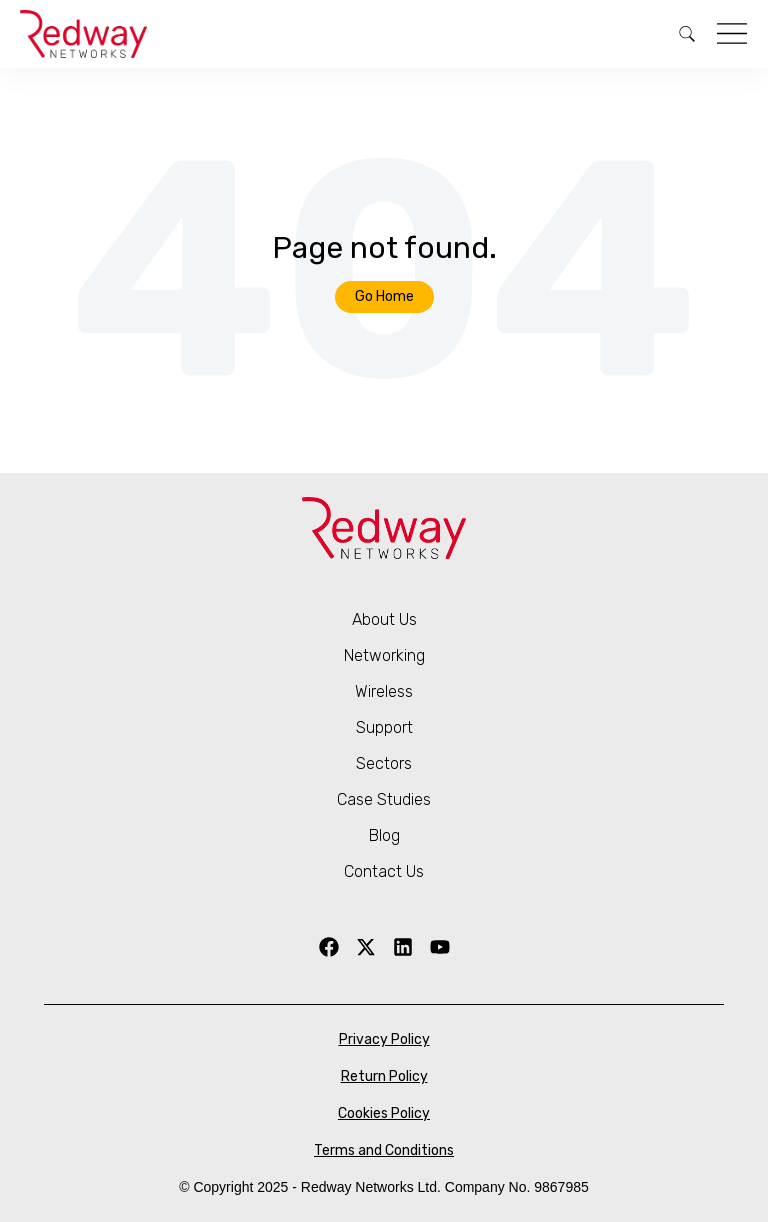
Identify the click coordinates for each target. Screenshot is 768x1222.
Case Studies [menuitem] (384, 799)
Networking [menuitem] (384, 655)
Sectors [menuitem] (384, 763)
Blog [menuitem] (384, 835)
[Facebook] (329, 947)
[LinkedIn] (403, 947)
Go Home (384, 296)
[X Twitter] (366, 947)
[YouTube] (440, 947)
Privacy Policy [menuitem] (384, 1039)
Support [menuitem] (384, 727)
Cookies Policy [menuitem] (384, 1113)
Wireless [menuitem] (384, 691)
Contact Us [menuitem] (384, 871)
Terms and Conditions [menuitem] (384, 1150)
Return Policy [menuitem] (384, 1076)
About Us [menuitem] (384, 619)
